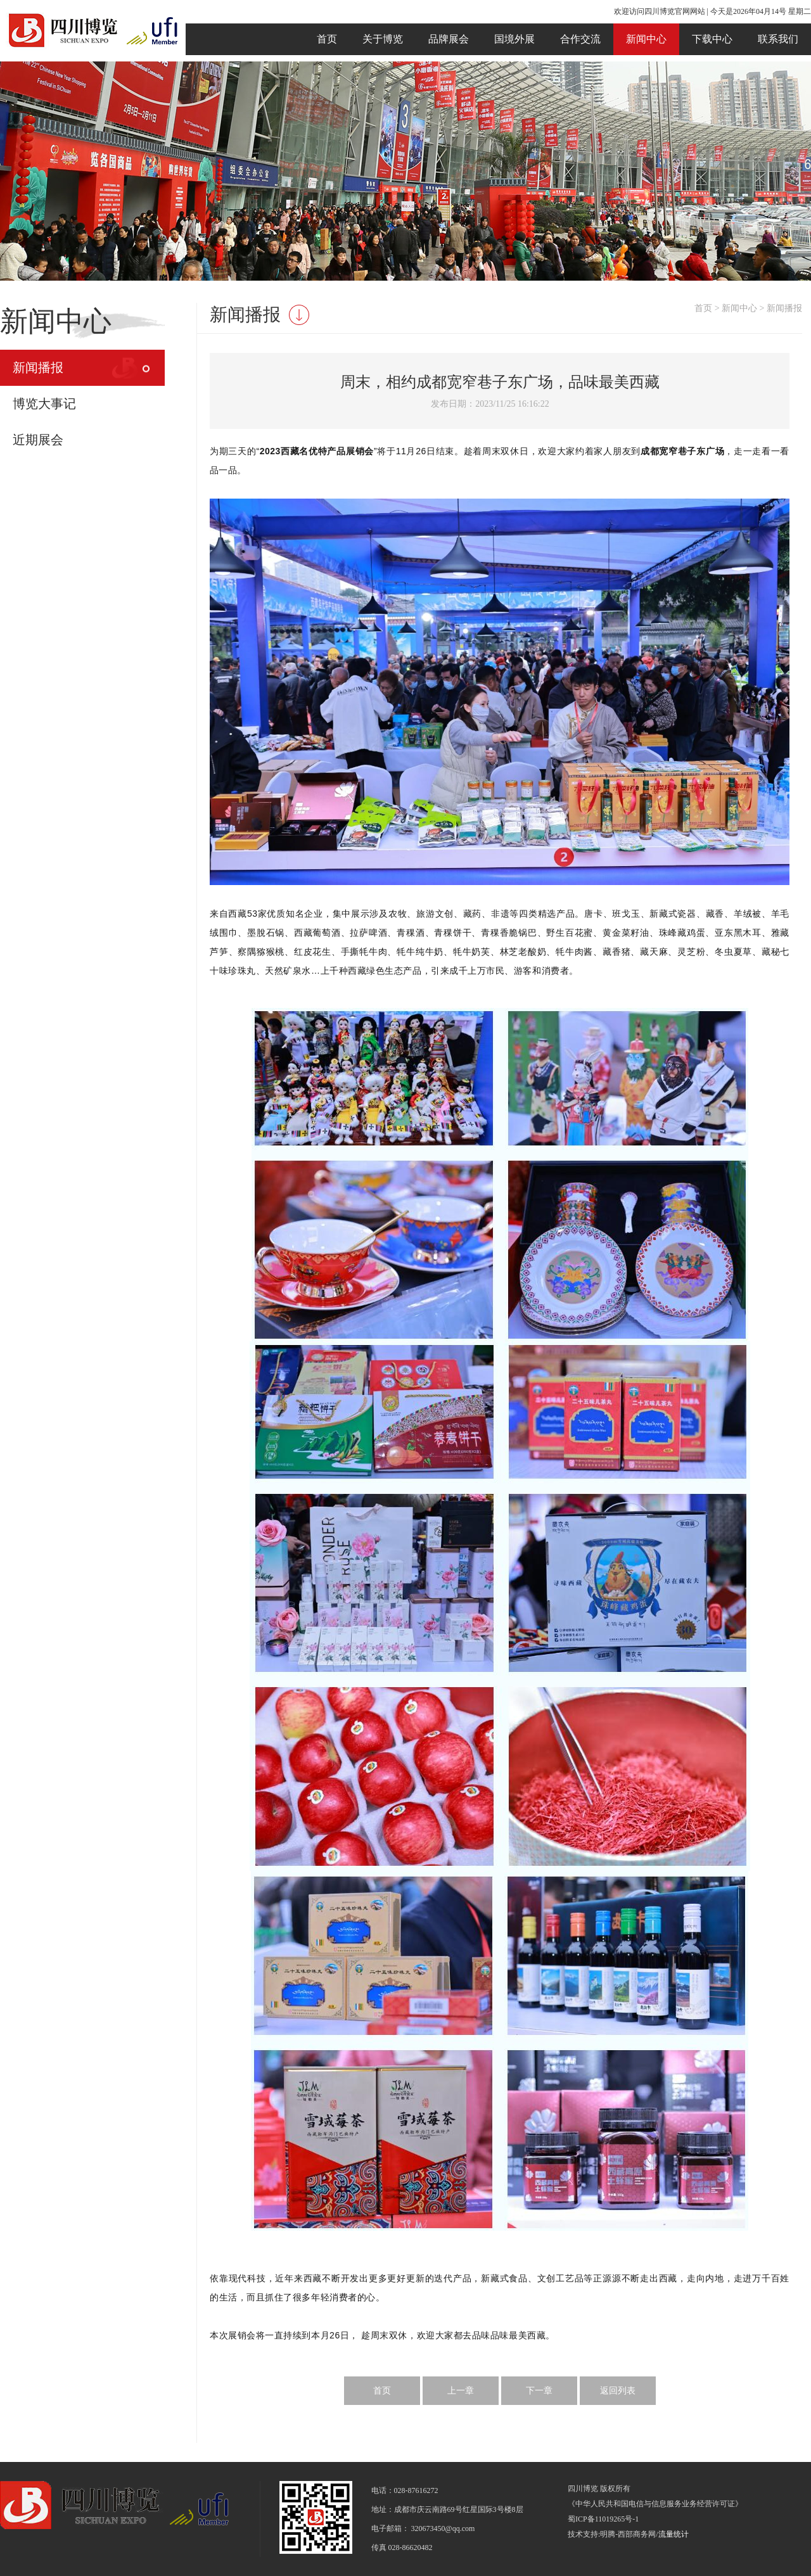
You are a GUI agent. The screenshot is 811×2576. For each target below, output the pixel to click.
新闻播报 (38, 367)
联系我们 (778, 39)
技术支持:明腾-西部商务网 (612, 2534)
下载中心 (712, 39)
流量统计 (673, 2534)
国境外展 (514, 39)
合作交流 (580, 39)
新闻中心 (646, 39)
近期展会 (38, 440)
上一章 (460, 2390)
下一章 (539, 2390)
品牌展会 (448, 39)
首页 (327, 39)
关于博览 (382, 39)
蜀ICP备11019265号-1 (603, 2519)
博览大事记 (44, 404)
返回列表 (617, 2390)
